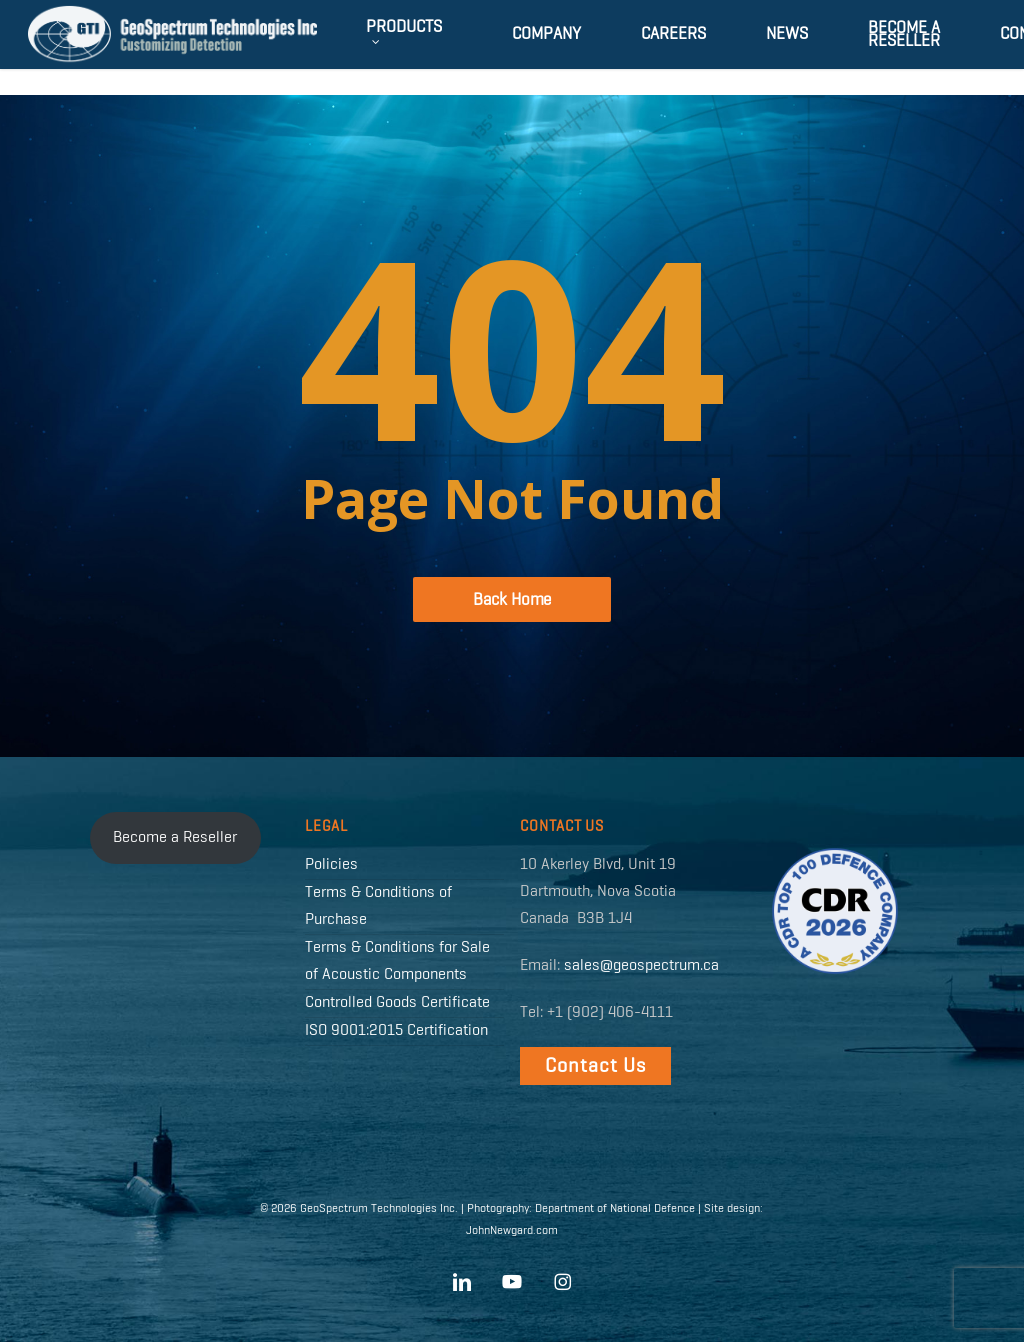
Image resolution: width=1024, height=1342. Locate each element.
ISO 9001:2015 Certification (396, 1031)
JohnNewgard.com (512, 1231)
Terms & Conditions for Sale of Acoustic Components (397, 961)
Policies (331, 865)
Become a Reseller (175, 838)
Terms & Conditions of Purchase (378, 906)
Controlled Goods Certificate (397, 1003)
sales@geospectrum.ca (641, 966)
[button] (595, 1066)
